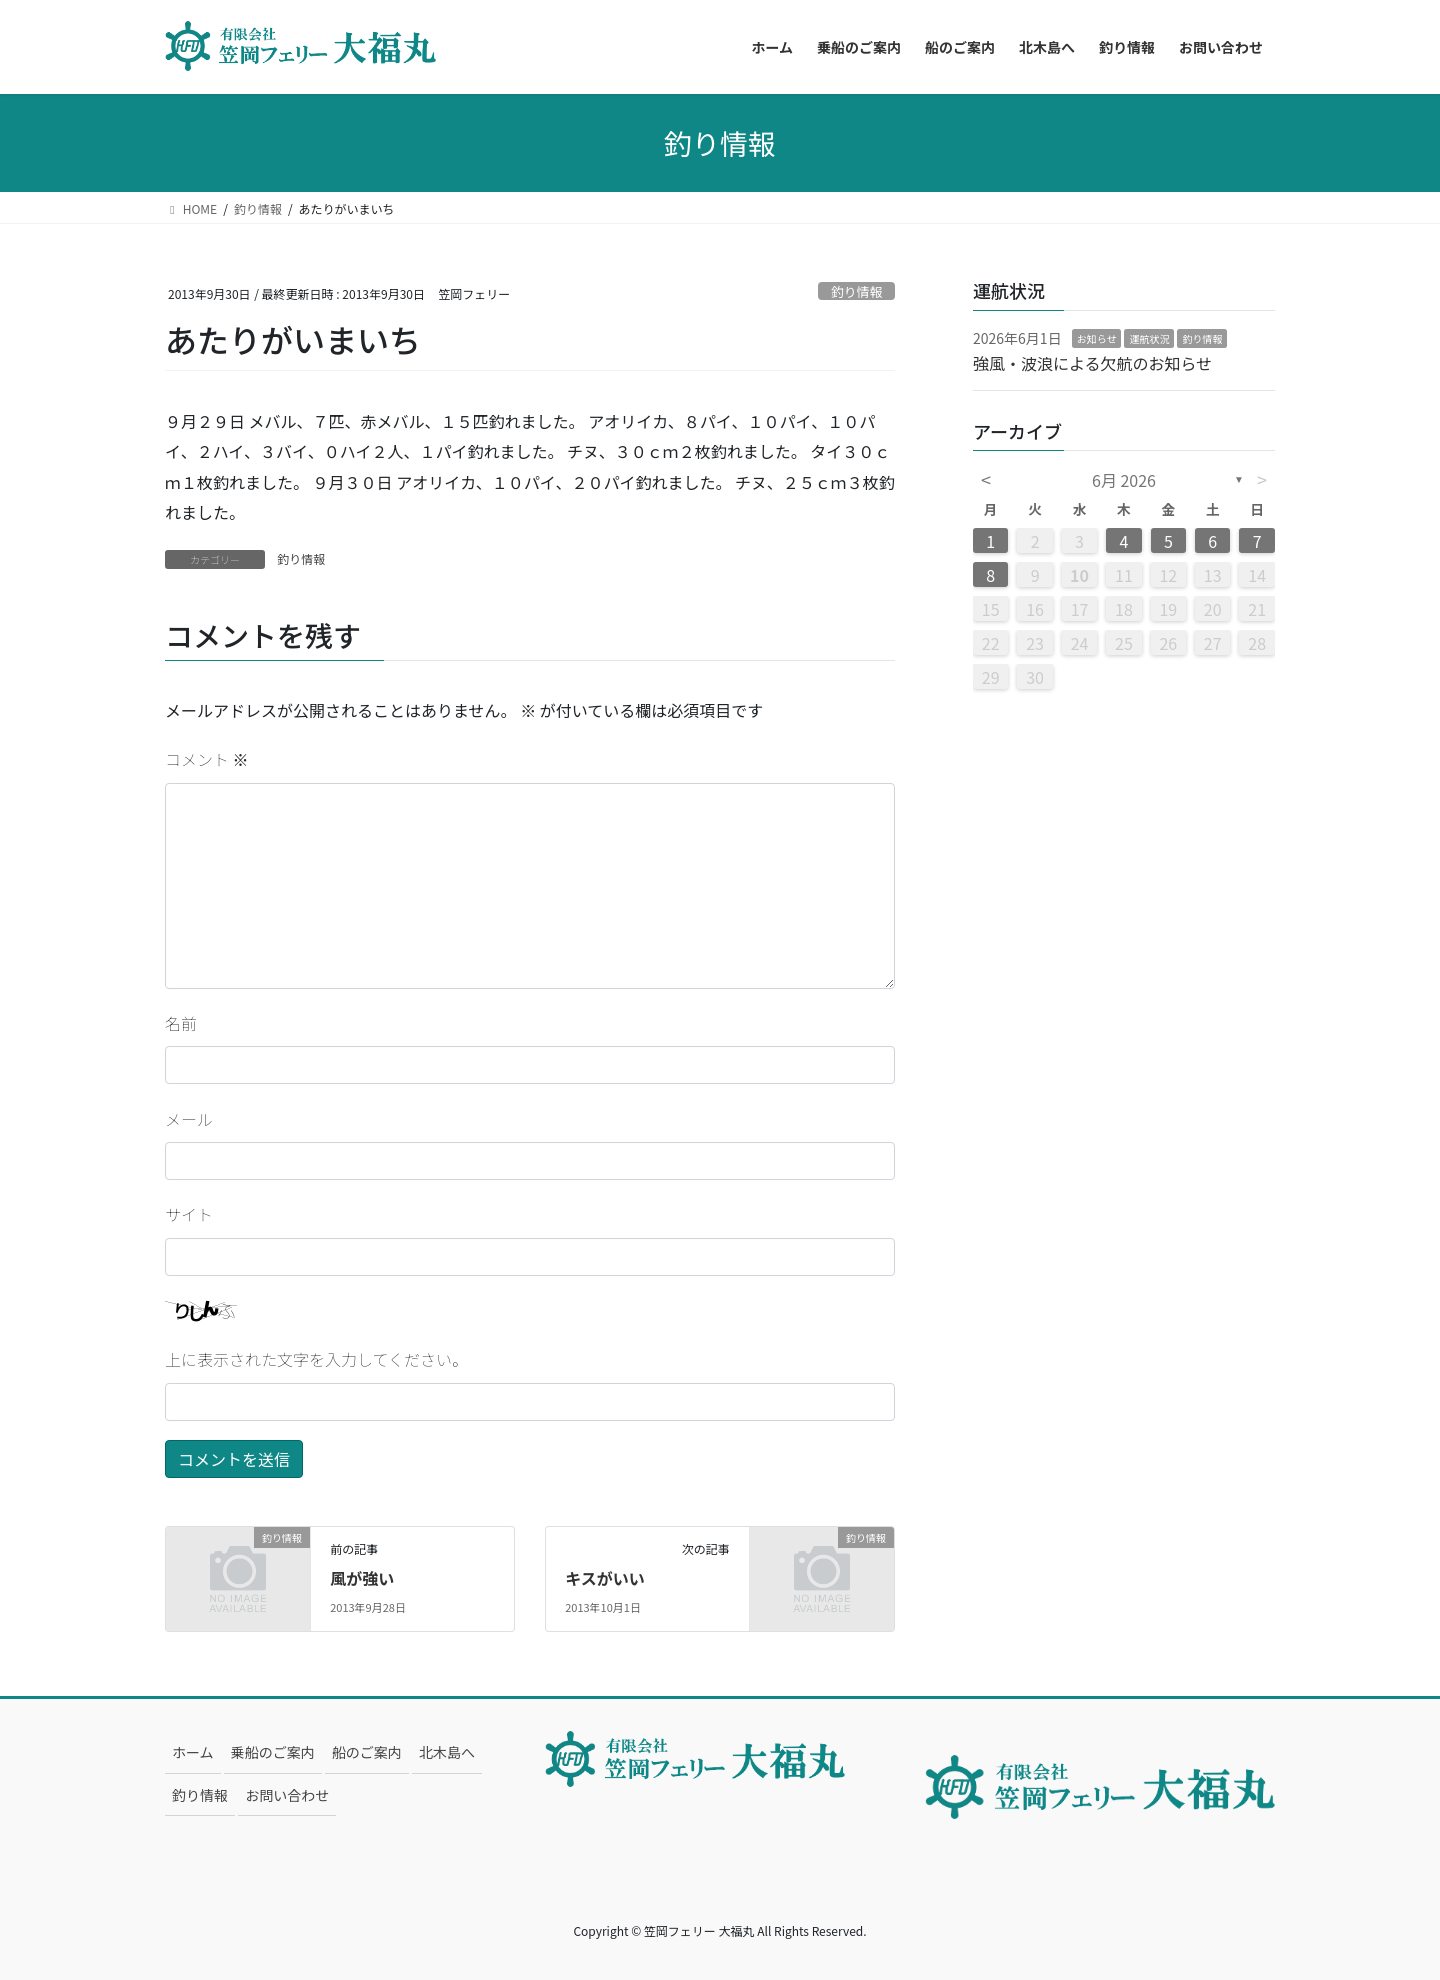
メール (189, 1119)
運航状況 (1149, 338)
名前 (181, 1023)
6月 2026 (1124, 480)
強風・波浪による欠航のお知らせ (1092, 363)
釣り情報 (856, 291)
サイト (189, 1214)
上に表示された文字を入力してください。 (316, 1359)
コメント (207, 759)
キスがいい (605, 1578)
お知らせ (1097, 338)
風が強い (362, 1578)
